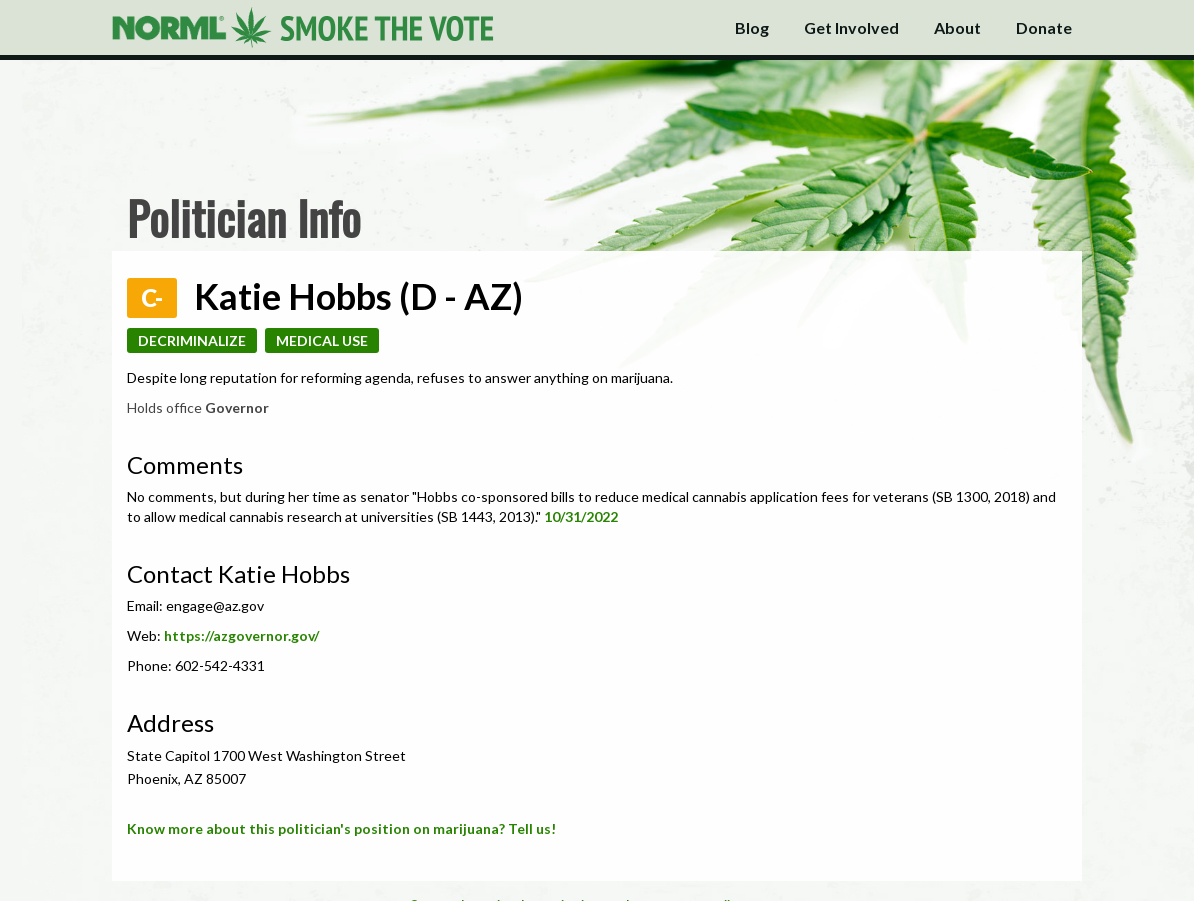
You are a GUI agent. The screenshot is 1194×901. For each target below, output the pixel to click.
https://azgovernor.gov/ (241, 635)
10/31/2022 (581, 516)
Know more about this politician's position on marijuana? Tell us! (341, 828)
